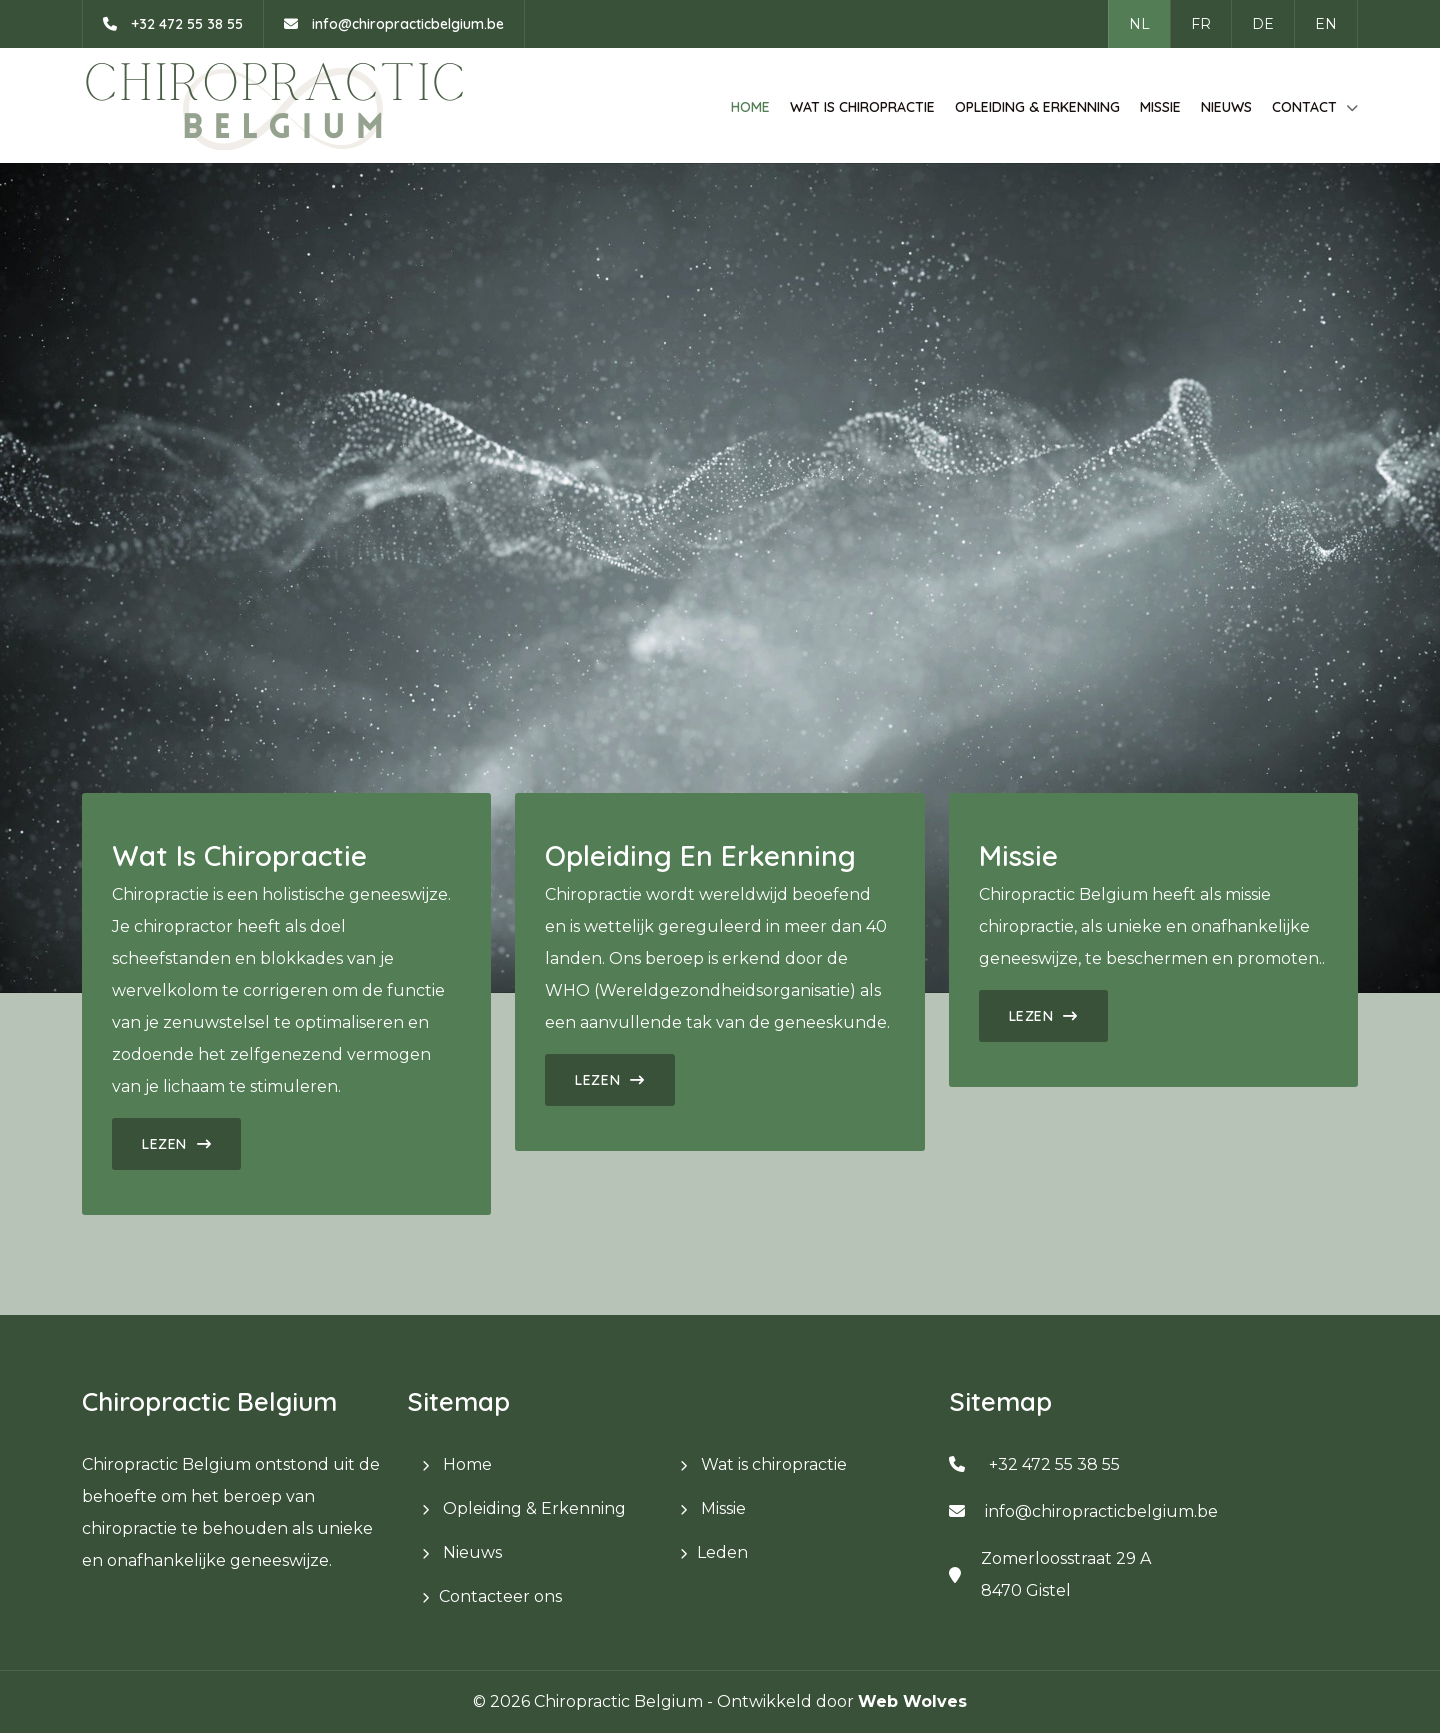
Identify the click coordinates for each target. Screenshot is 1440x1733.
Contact (1304, 107)
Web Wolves (912, 1701)
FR (1201, 24)
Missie (1160, 107)
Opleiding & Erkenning (1037, 107)
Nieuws (1226, 107)
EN (1326, 24)
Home (750, 107)
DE (1263, 24)
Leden (722, 1552)
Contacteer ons (500, 1596)
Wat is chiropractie (862, 107)
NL (1139, 24)
